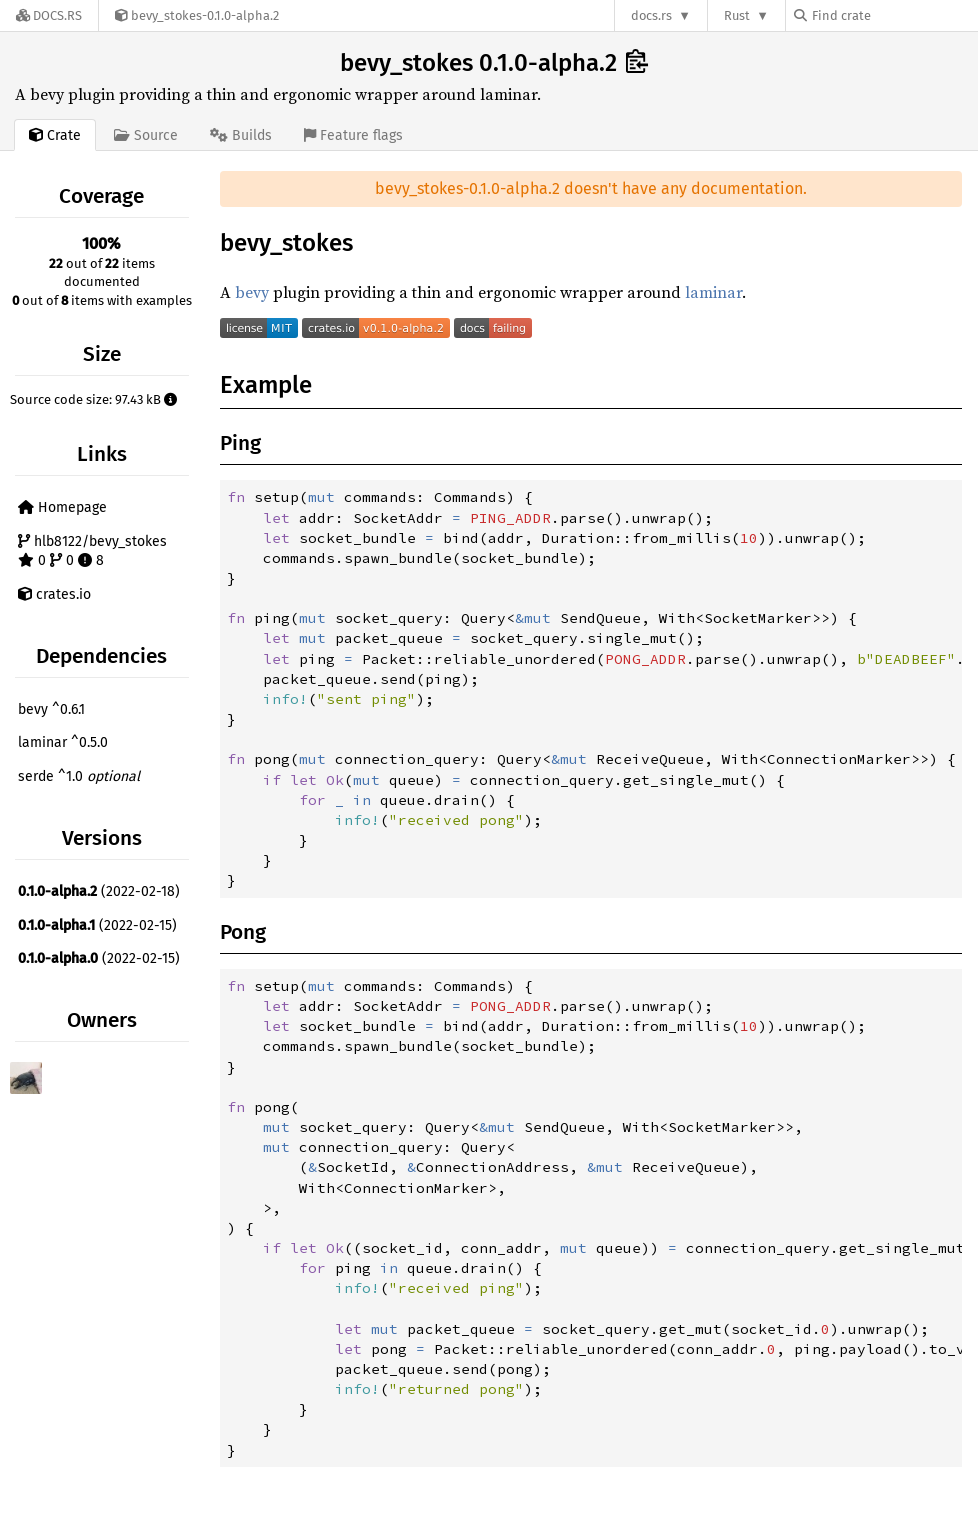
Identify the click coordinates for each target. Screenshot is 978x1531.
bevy (252, 292)
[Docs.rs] (49, 15)
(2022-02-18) (99, 891)
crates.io (54, 594)
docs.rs (651, 15)
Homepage (62, 507)
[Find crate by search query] (894, 15)
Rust (737, 15)
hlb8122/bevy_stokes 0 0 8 (92, 551)
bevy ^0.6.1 (51, 709)
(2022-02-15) (97, 925)
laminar (713, 292)
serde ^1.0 (79, 776)
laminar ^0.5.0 (63, 742)
